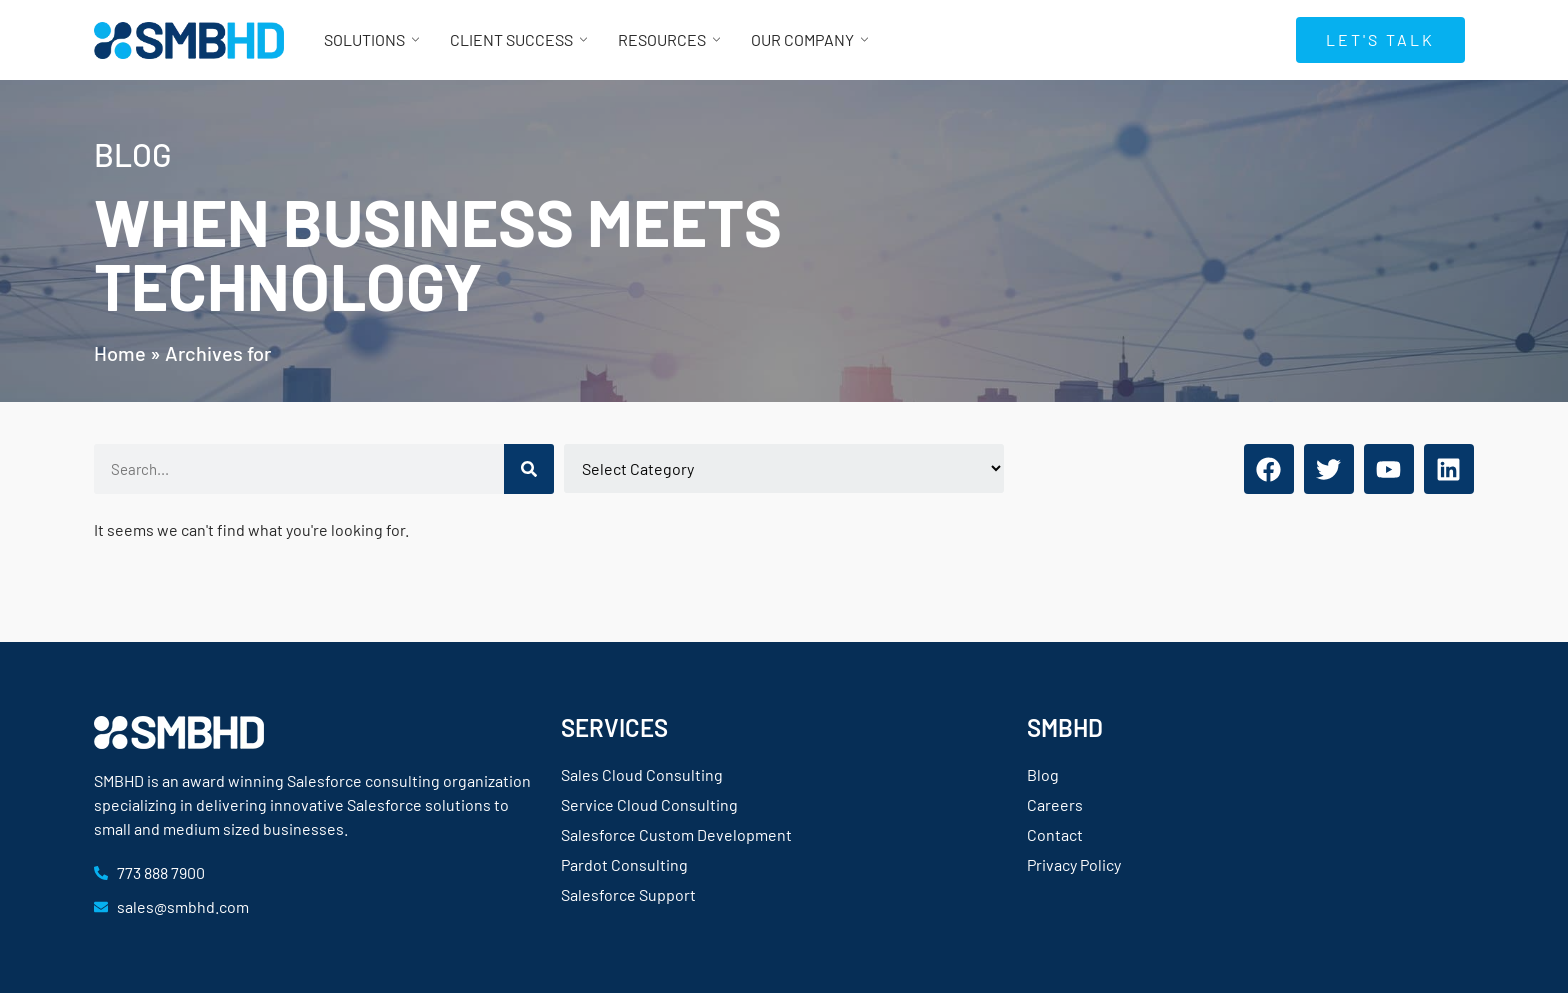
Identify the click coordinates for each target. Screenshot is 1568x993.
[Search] (529, 469)
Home (120, 353)
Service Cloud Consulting (649, 804)
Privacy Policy (1074, 864)
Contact (1055, 834)
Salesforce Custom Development (676, 834)
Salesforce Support (628, 894)
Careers (1055, 804)
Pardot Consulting (624, 864)
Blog (1043, 774)
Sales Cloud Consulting (642, 774)
